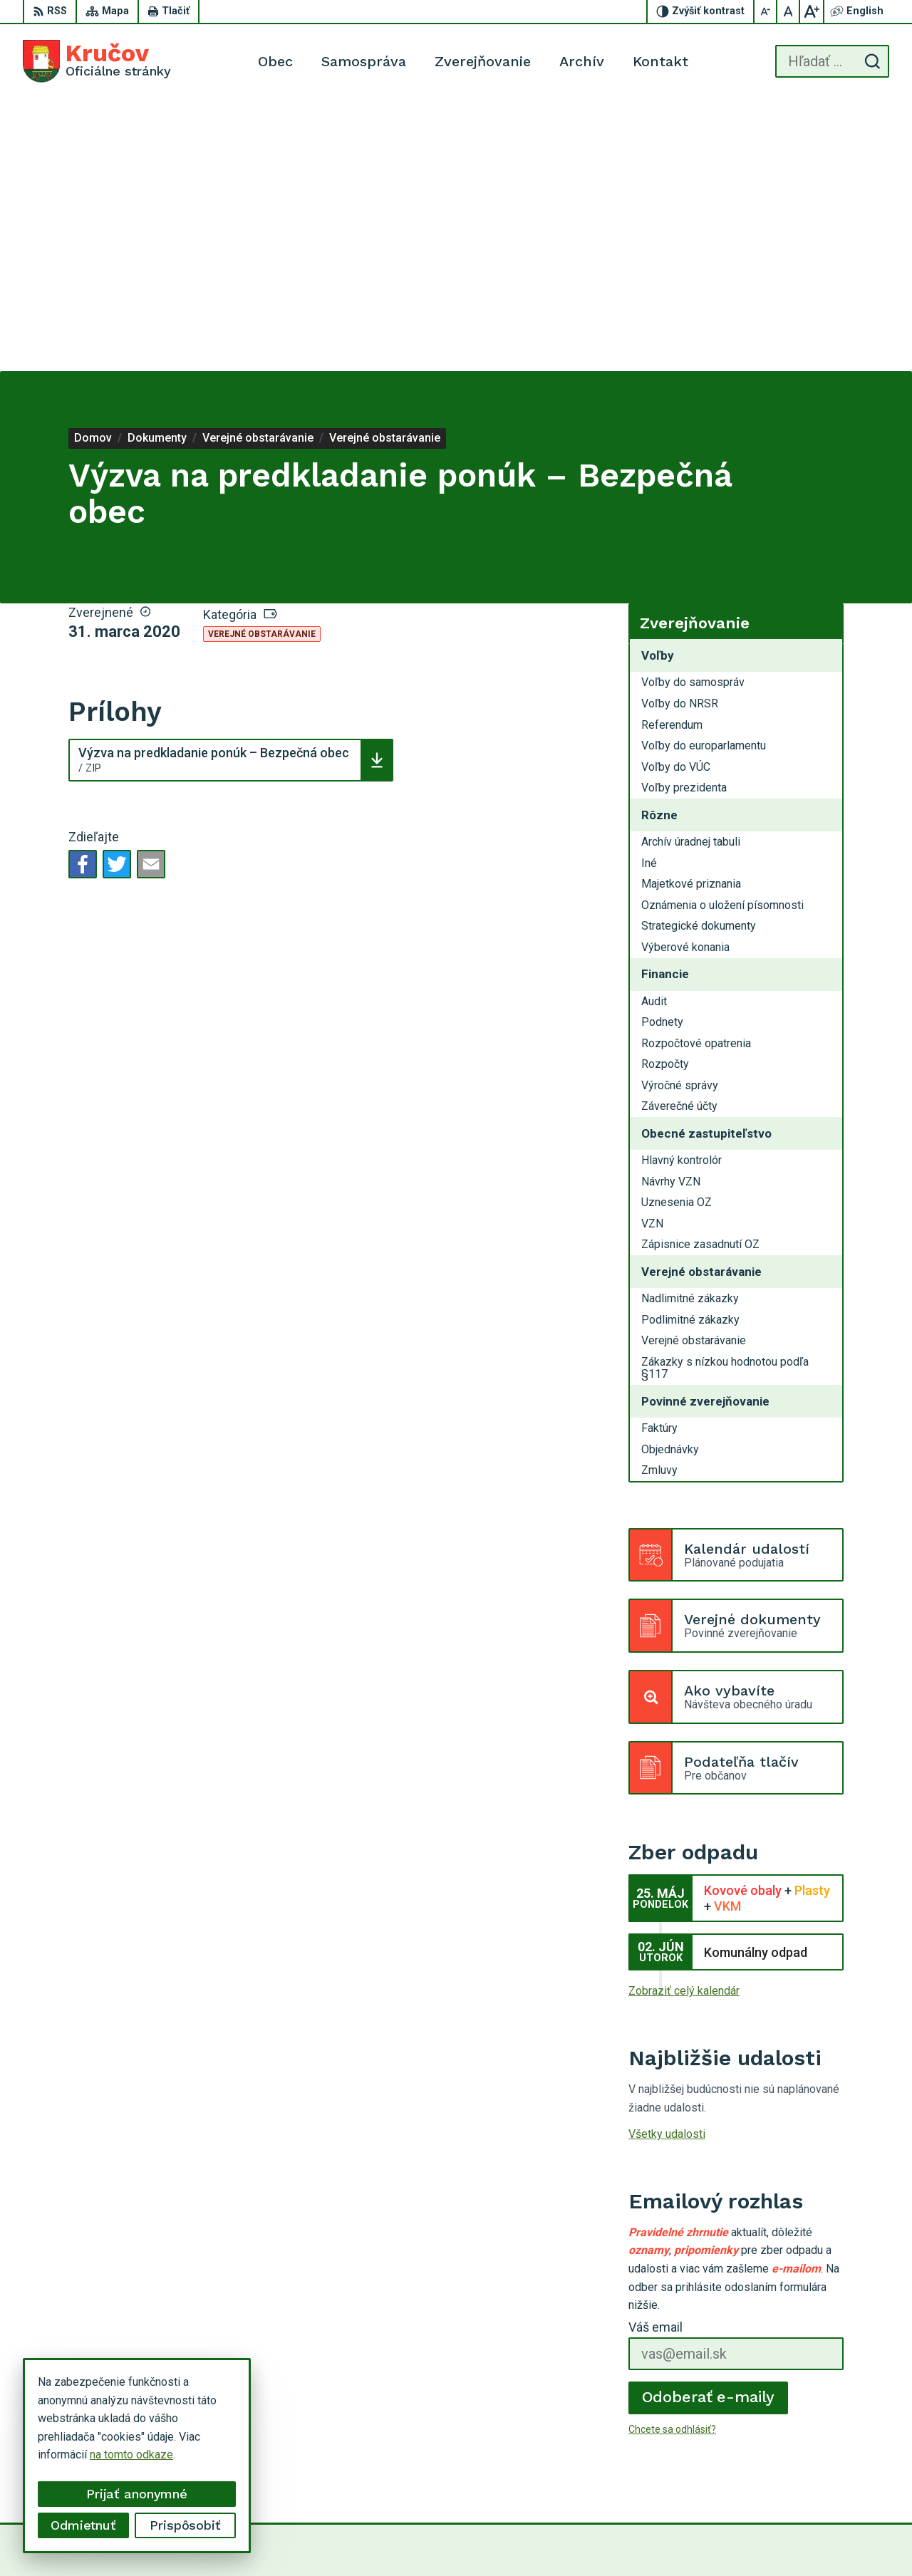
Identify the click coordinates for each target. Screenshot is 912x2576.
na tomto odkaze (131, 2454)
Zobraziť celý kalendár (684, 1719)
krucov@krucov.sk (844, 2473)
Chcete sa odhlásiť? (672, 2157)
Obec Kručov (676, 2538)
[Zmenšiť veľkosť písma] (766, 11)
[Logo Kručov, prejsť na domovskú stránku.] (97, 61)
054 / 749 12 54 (840, 2457)
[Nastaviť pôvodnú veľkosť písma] (788, 11)
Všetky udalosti (666, 1862)
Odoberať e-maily (708, 2125)
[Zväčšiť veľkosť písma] (811, 11)
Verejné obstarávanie (262, 363)
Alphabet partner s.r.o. (495, 2538)
